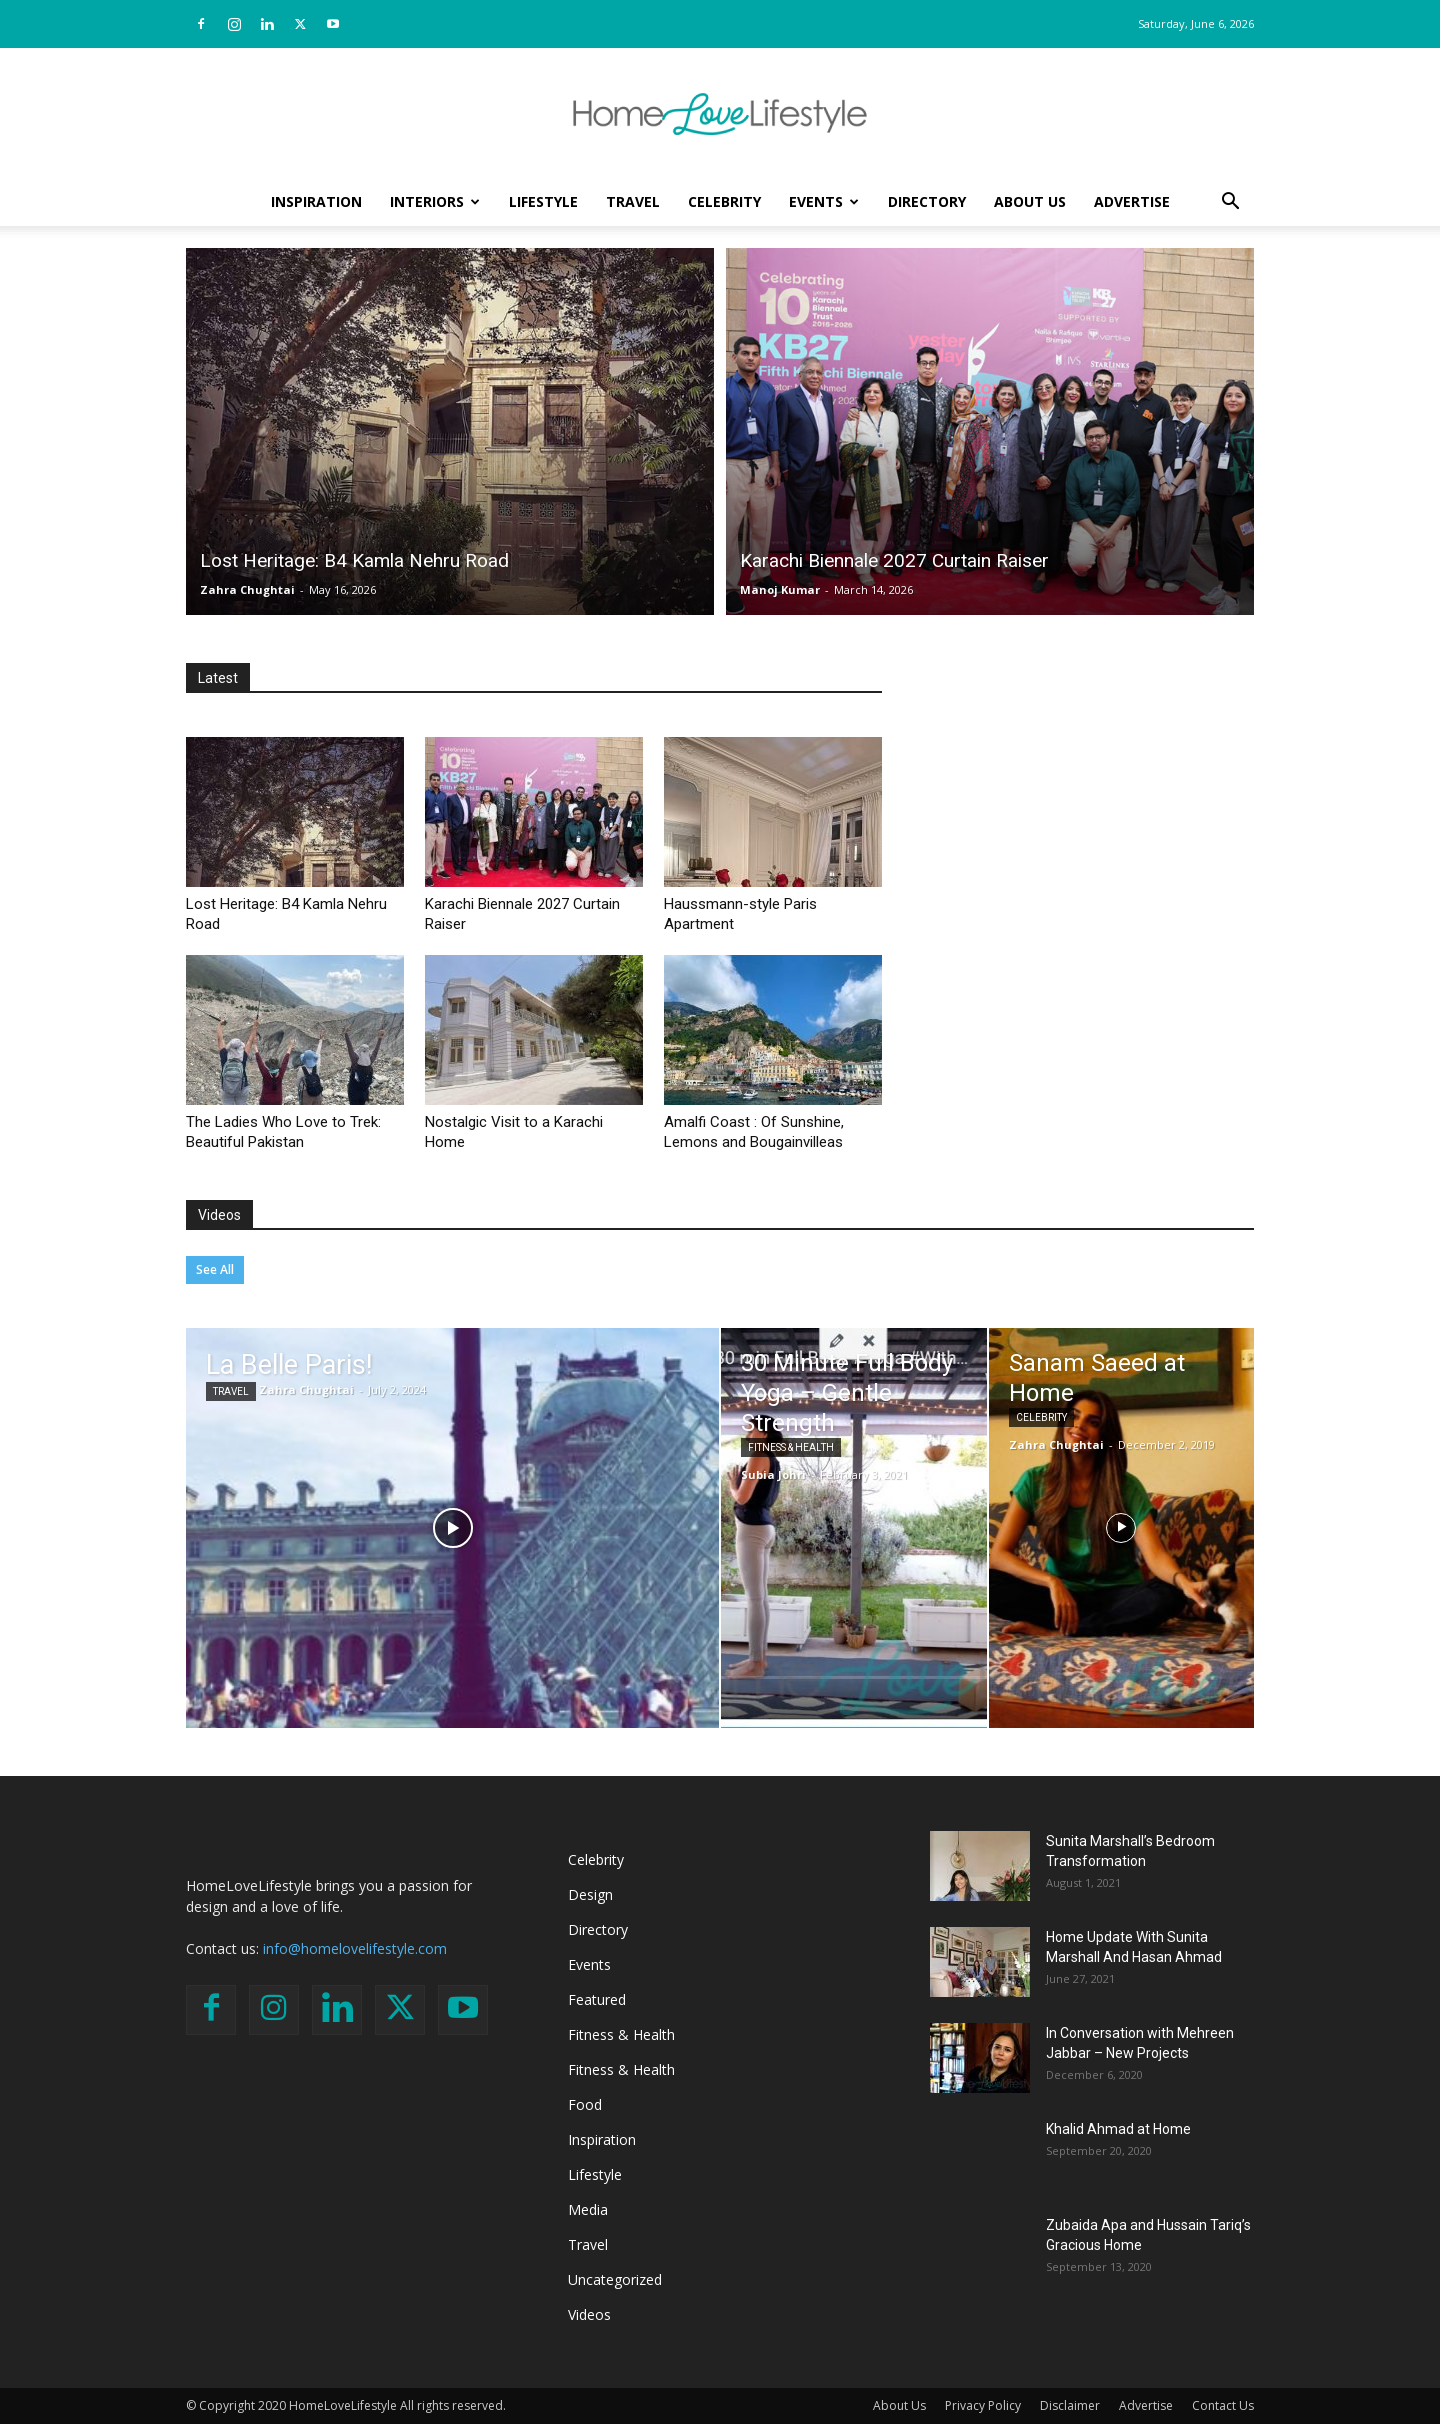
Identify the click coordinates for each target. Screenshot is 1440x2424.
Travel (633, 201)
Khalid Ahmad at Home (1118, 2129)
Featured (597, 1999)
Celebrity (724, 201)
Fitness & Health (791, 1447)
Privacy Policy (983, 2405)
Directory (927, 201)
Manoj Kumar (780, 589)
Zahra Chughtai (247, 589)
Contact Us (1223, 2405)
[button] (1230, 203)
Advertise (1132, 201)
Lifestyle (543, 201)
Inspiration (316, 201)
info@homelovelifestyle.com (355, 1948)
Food (585, 2104)
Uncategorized (615, 2279)
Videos (219, 1215)
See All (215, 1269)
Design (590, 1894)
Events (824, 201)
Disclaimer (1070, 2405)
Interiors (435, 201)
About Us (1030, 201)
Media (588, 2209)
